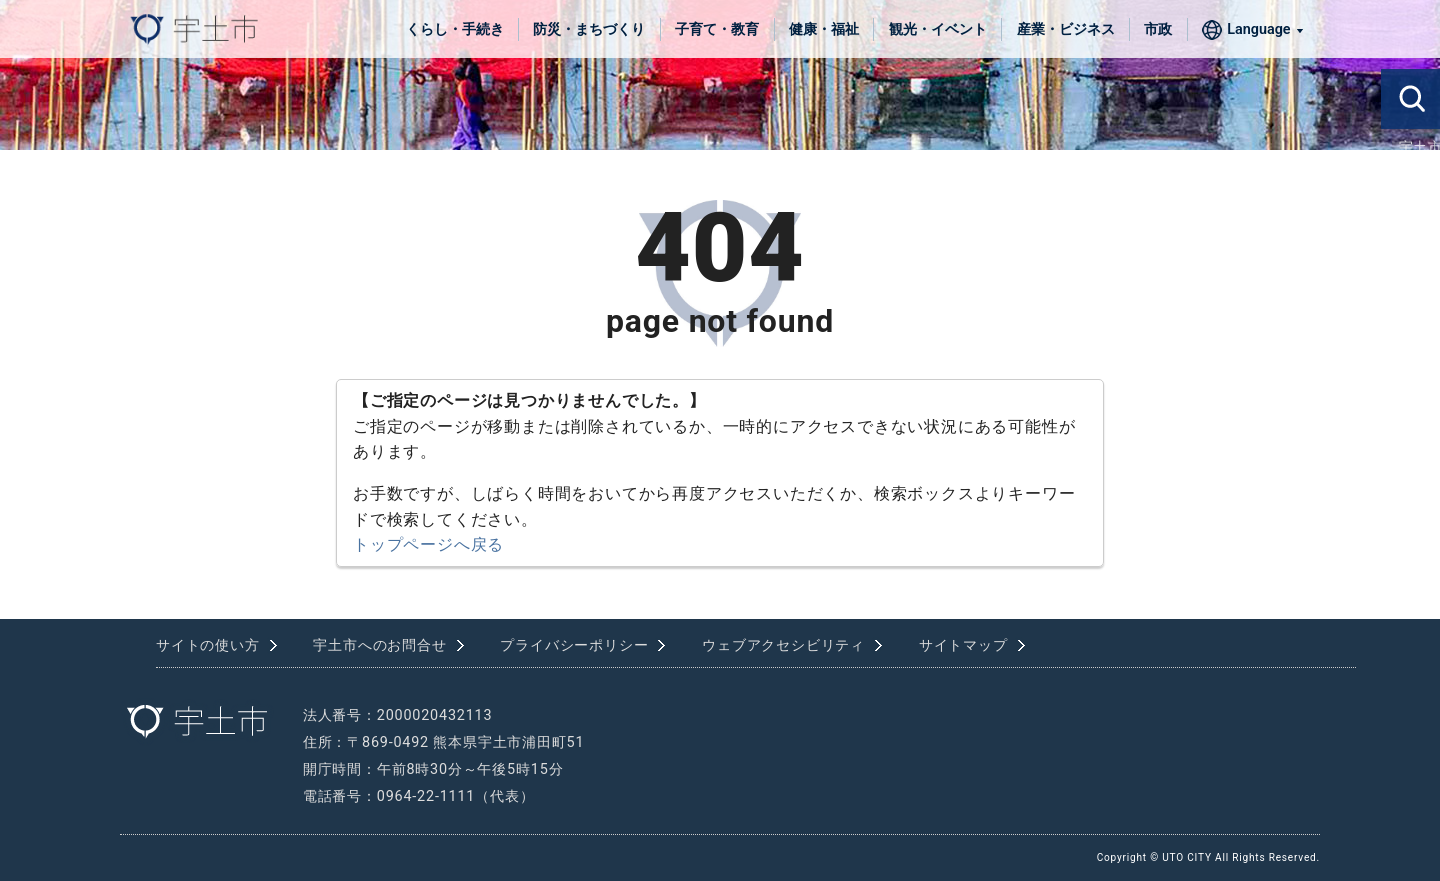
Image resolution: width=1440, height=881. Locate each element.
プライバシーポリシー (574, 645)
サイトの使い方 (208, 645)
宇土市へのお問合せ (379, 645)
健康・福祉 (824, 29)
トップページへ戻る (428, 544)
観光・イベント (938, 29)
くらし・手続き (455, 29)
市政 (1158, 29)
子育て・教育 (717, 29)
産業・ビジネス (1066, 29)
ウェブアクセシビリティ (783, 645)
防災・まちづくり (589, 29)
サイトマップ (963, 645)
